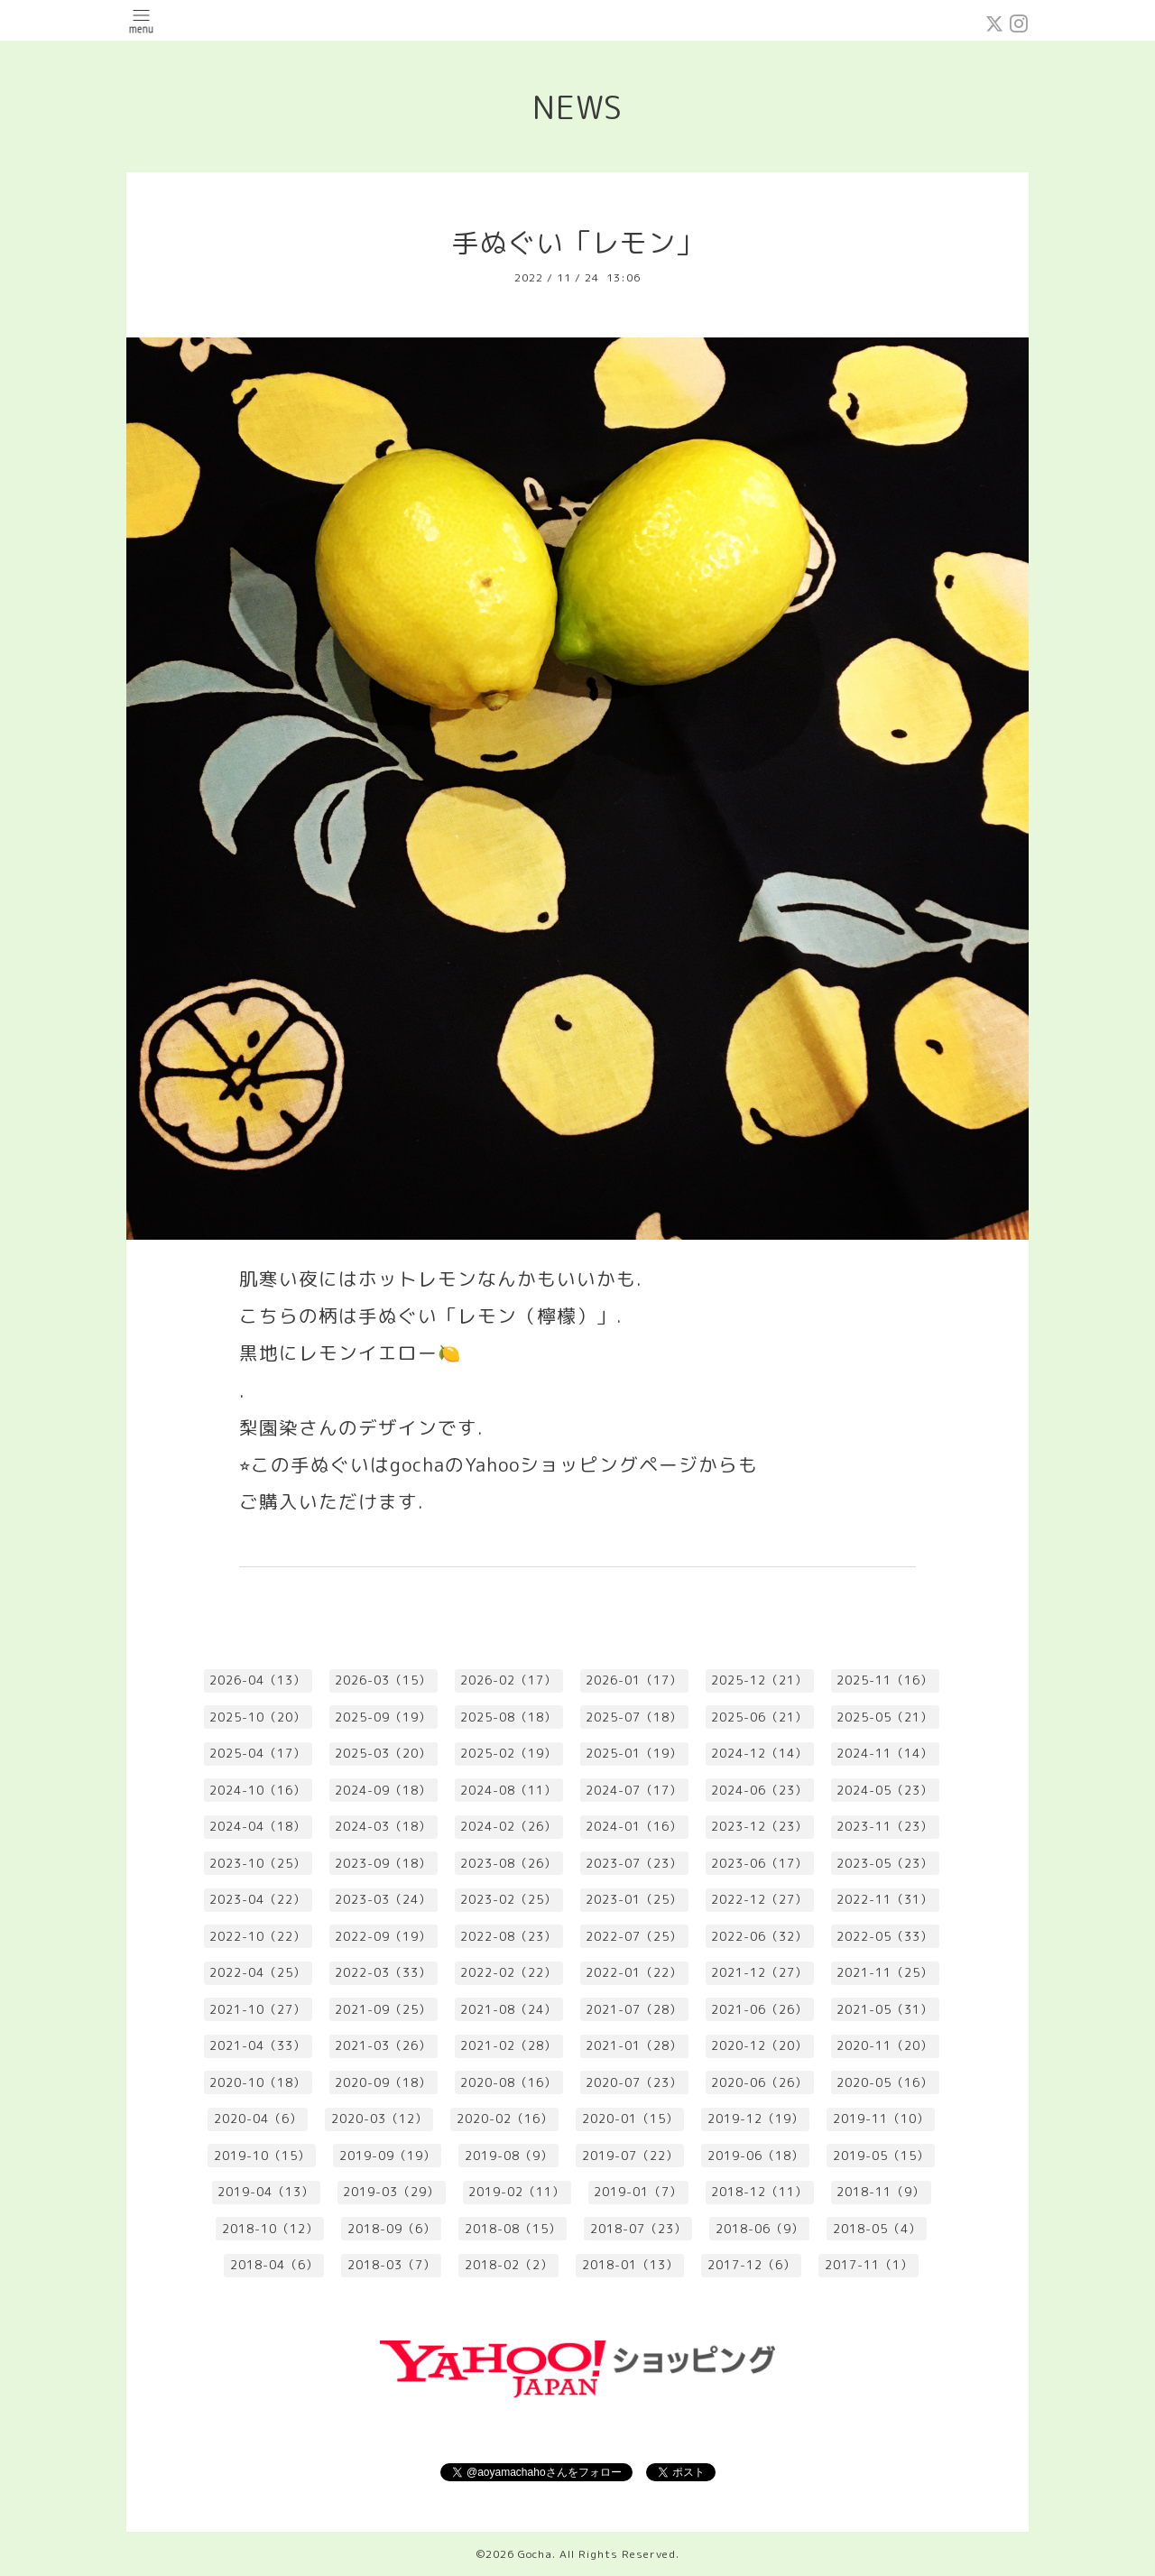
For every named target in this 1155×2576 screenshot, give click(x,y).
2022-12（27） (759, 1899)
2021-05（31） (884, 2009)
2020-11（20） (884, 2045)
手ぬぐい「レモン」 (578, 243)
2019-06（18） (755, 2155)
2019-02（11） (516, 2192)
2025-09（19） (383, 1717)
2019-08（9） (509, 2155)
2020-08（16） (508, 2082)
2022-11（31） (884, 1899)
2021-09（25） (383, 2009)
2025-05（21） (884, 1717)
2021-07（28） (634, 2009)
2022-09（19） (383, 1936)
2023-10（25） (257, 1863)
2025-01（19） (634, 1753)
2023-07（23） (634, 1863)
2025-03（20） (383, 1753)
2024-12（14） (759, 1753)
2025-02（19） (508, 1753)
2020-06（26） (759, 2082)
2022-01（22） (634, 1972)
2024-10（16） (257, 1790)
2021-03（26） (383, 2045)
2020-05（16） (884, 2082)
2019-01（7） (638, 2192)
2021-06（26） (759, 2009)
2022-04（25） (257, 1972)
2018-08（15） (513, 2229)
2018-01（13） (630, 2265)
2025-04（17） (257, 1753)
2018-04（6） (274, 2265)
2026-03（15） (383, 1680)
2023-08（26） (508, 1863)
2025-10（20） (257, 1717)
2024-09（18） (383, 1790)
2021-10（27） (257, 2009)
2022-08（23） (508, 1936)
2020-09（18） (383, 2082)
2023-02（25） (508, 1899)
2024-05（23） (884, 1790)
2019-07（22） (630, 2155)
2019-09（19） (387, 2155)
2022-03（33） (383, 1972)
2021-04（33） (257, 2045)
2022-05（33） (884, 1936)
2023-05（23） (884, 1863)
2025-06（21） (759, 1717)
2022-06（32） (759, 1936)
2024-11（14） (884, 1753)
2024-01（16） (634, 1826)
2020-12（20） (759, 2045)
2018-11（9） (880, 2192)
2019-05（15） (881, 2155)
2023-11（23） (884, 1826)
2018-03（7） (391, 2265)
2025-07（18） (634, 1717)
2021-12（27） (759, 1972)
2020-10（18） (257, 2082)
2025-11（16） (884, 1680)
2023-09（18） (383, 1863)
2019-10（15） (262, 2155)
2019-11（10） (881, 2118)
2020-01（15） (630, 2118)
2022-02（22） (508, 1972)
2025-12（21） (759, 1680)
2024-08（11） (508, 1790)
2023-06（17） (759, 1863)
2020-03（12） (379, 2118)
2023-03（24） (383, 1899)
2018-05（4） (877, 2229)
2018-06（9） (760, 2229)
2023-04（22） (257, 1899)
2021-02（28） (508, 2045)
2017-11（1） (869, 2265)
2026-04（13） (257, 1680)
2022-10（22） (257, 1936)
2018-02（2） (509, 2265)
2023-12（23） (759, 1826)
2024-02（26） (508, 1826)
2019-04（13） (265, 2192)
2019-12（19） (755, 2118)
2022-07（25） (634, 1936)
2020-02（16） (505, 2118)
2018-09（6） (391, 2229)
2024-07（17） (634, 1790)
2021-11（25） (884, 1972)
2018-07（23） (638, 2229)
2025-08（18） (508, 1717)
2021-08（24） (508, 2009)
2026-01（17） (634, 1680)
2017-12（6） (751, 2265)
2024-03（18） (383, 1826)
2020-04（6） (258, 2118)
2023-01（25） (634, 1899)
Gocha (535, 2554)
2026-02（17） (508, 1680)
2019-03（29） (391, 2192)
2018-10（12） (270, 2229)
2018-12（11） (759, 2192)
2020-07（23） (634, 2082)
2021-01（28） (634, 2045)
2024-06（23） (759, 1790)
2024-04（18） (257, 1826)
